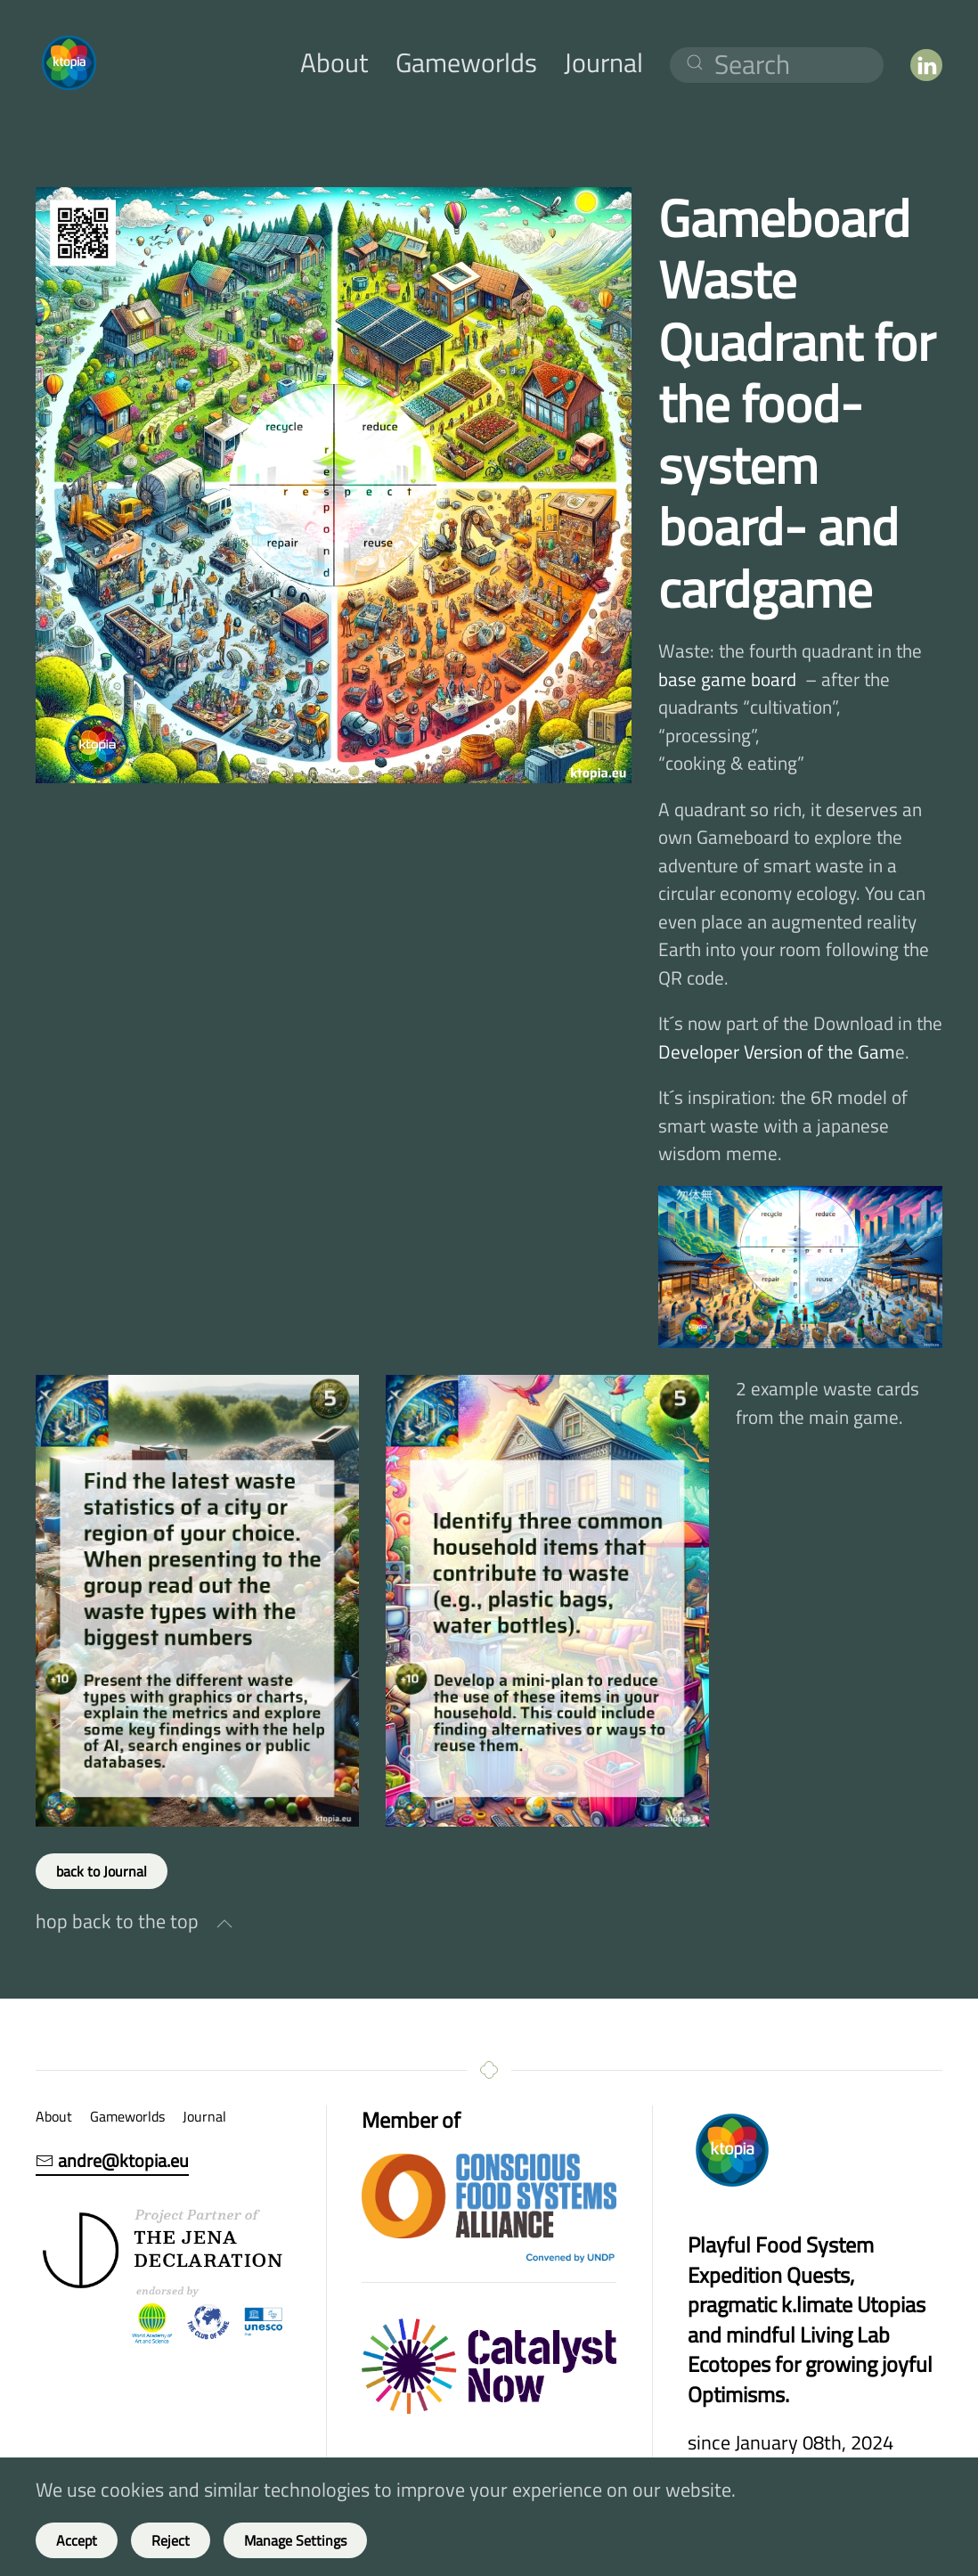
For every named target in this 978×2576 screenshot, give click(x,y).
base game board (727, 679)
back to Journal (101, 1871)
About (334, 62)
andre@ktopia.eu (112, 2160)
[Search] (777, 65)
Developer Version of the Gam (776, 1051)
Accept (76, 2540)
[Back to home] (69, 62)
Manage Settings (295, 2540)
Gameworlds (466, 62)
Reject (170, 2540)
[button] (224, 1924)
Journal (603, 62)
